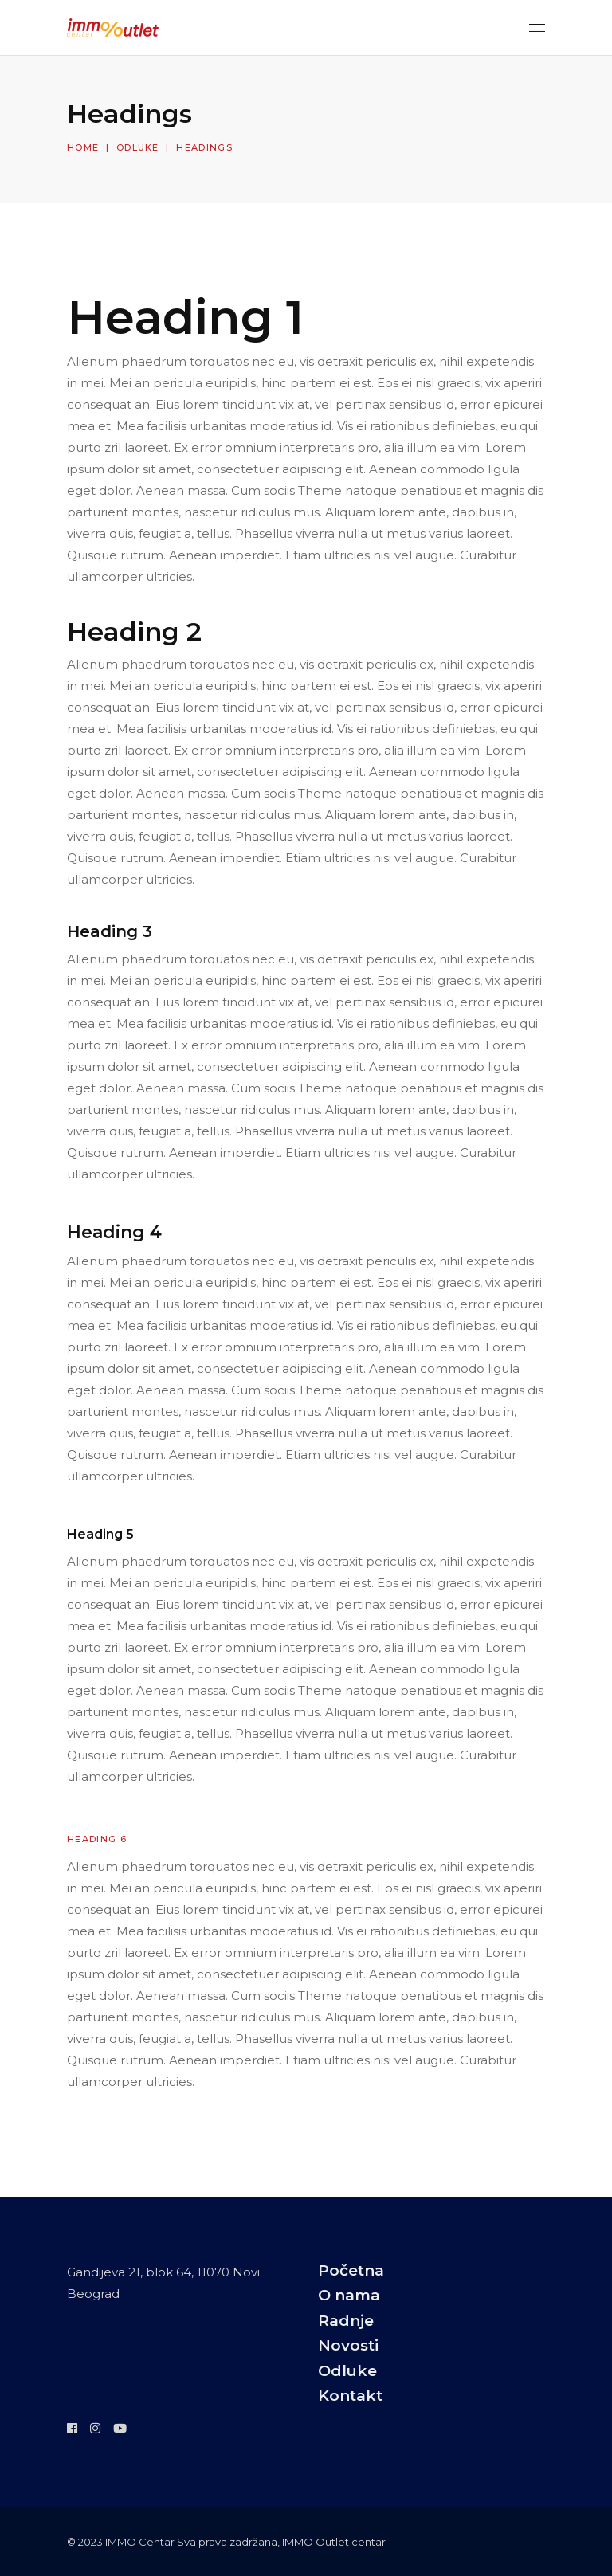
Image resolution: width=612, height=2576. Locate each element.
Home (83, 147)
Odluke (137, 147)
